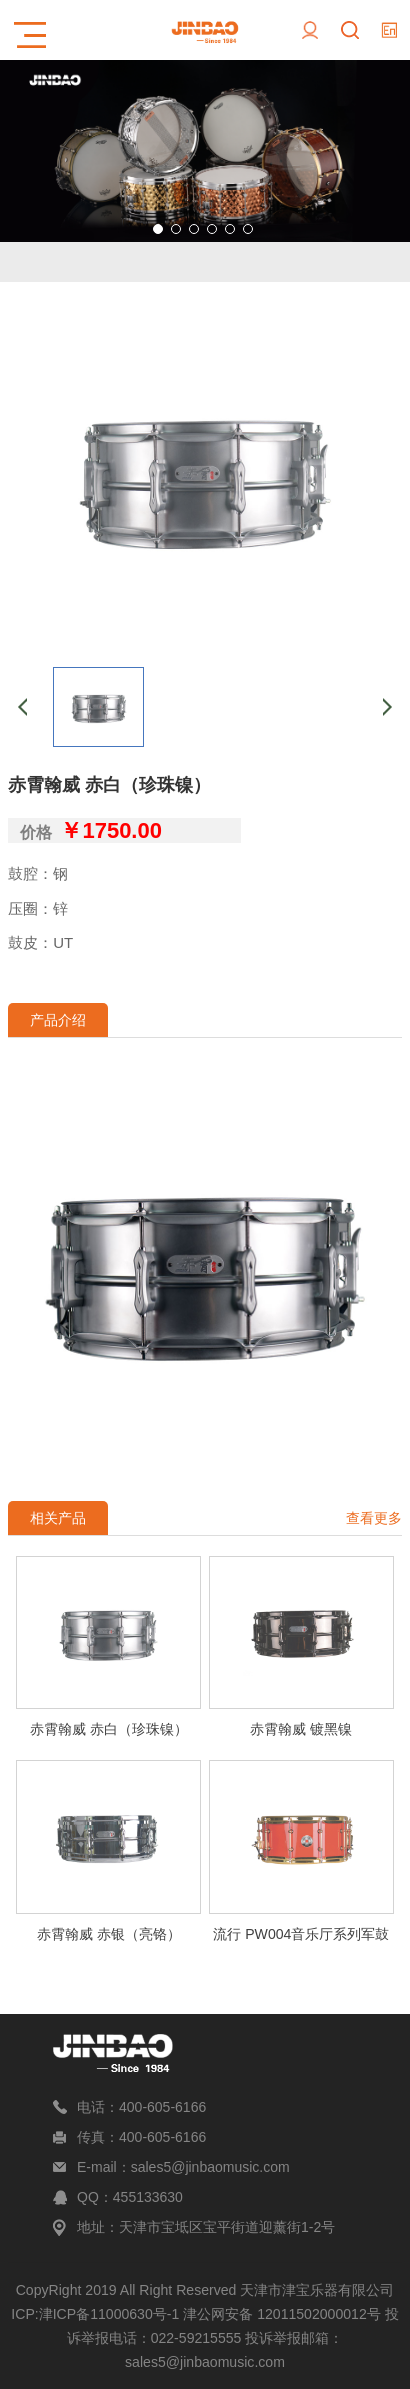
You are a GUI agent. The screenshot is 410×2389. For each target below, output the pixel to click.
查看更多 (374, 1518)
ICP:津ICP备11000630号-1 (95, 2314)
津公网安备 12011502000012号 (282, 2314)
